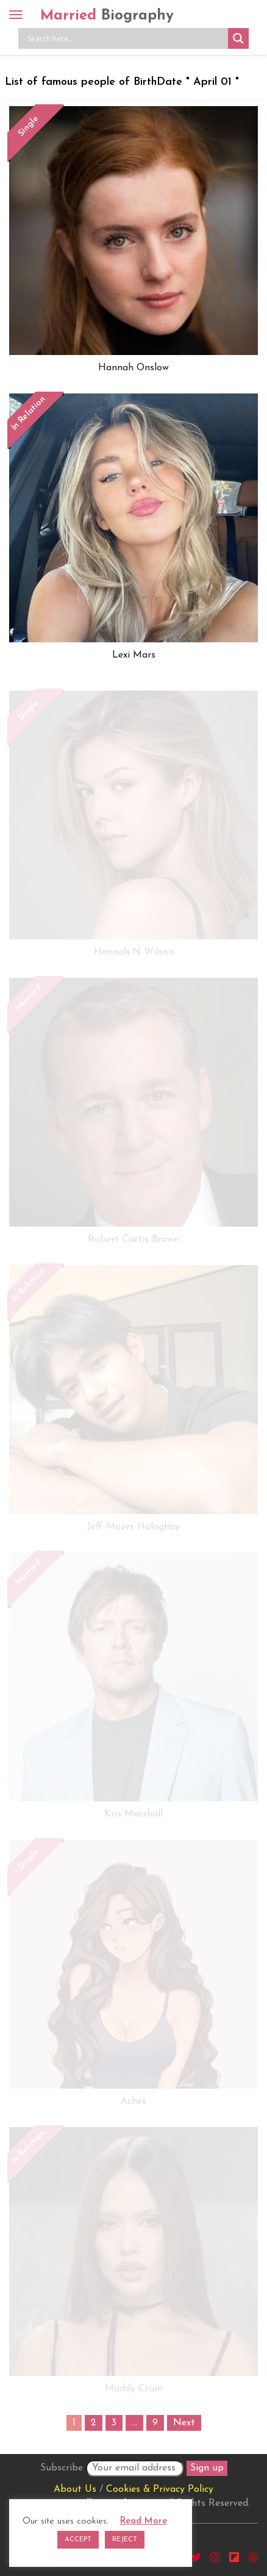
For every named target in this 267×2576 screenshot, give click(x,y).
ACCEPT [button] (78, 2539)
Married (107, 16)
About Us (75, 2489)
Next (184, 2423)
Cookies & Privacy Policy (159, 2489)
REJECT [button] (124, 2539)
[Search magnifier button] (238, 38)
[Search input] (126, 38)
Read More (143, 2521)
